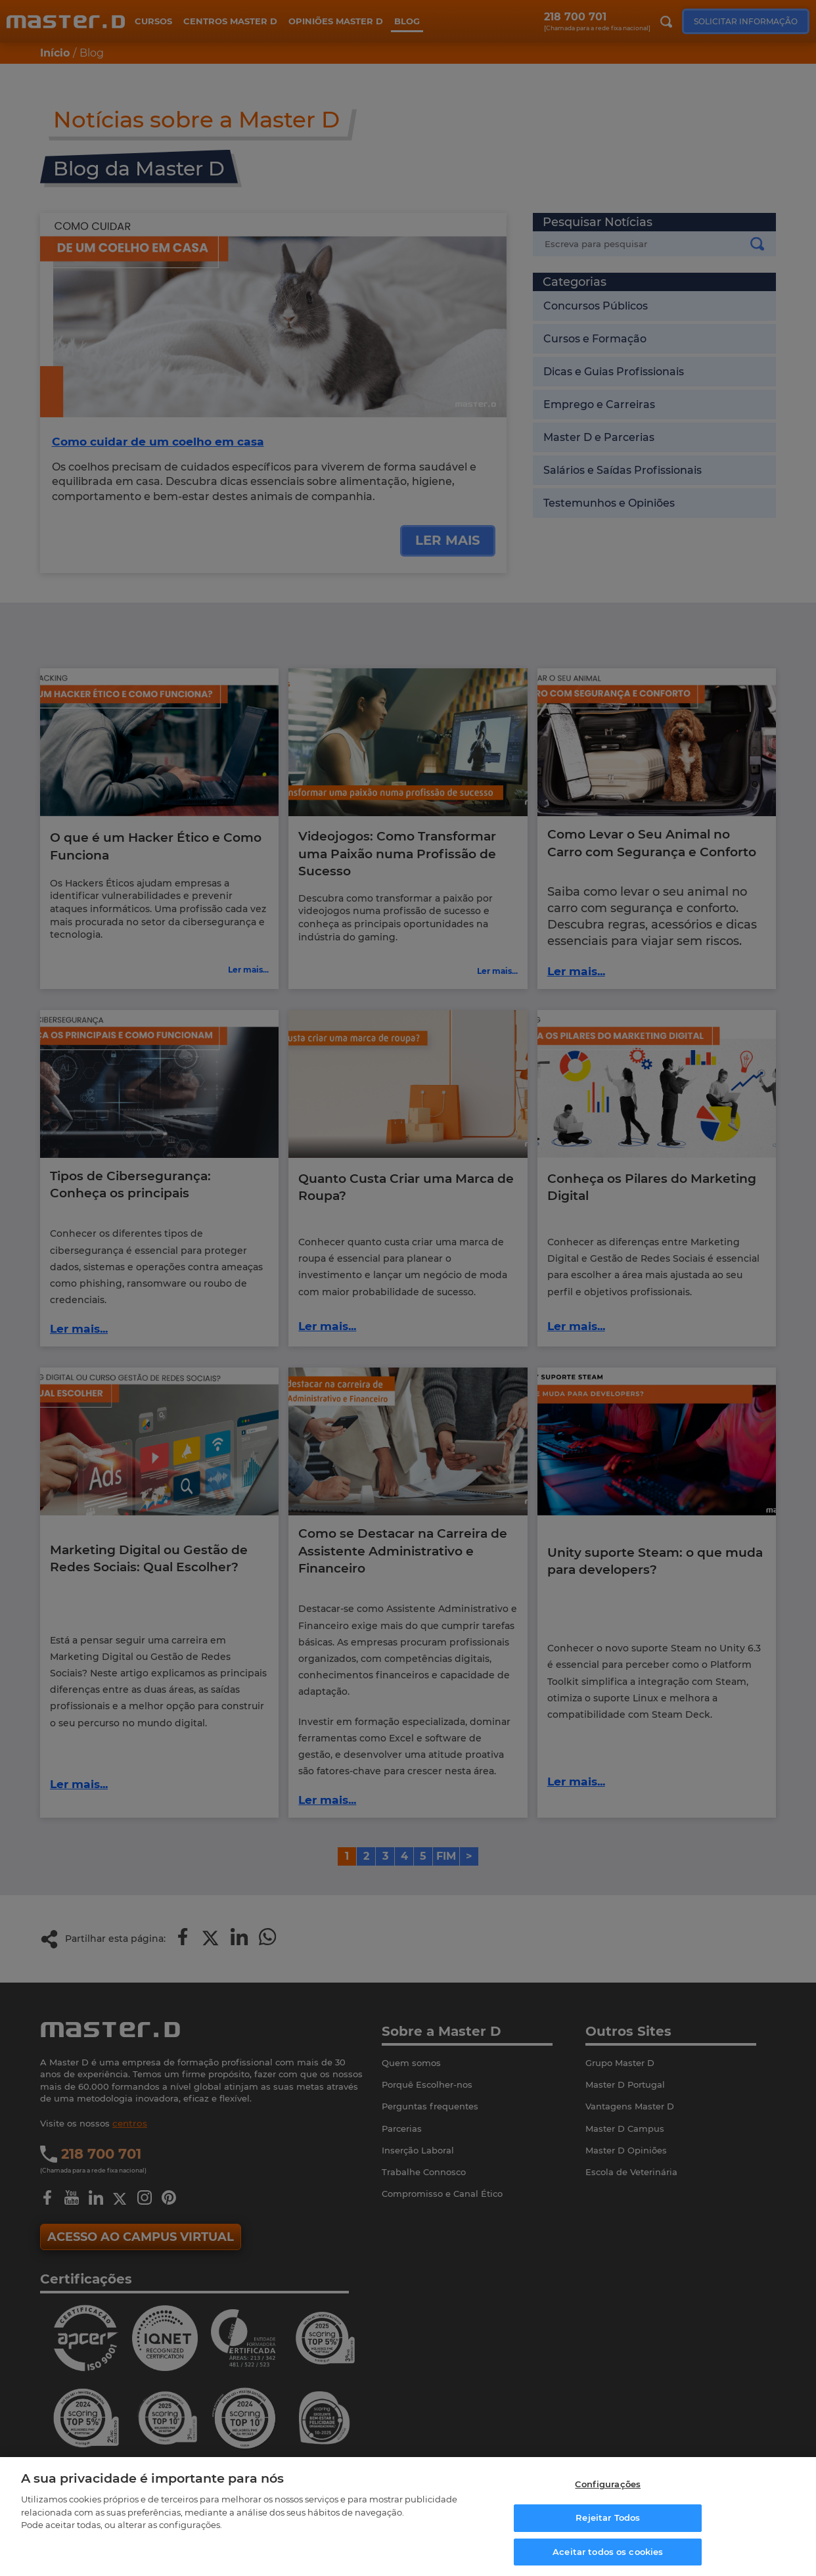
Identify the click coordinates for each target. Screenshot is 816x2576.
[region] (408, 2514)
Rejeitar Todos (608, 2515)
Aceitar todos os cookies (608, 2548)
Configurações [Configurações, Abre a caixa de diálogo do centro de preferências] (608, 2481)
